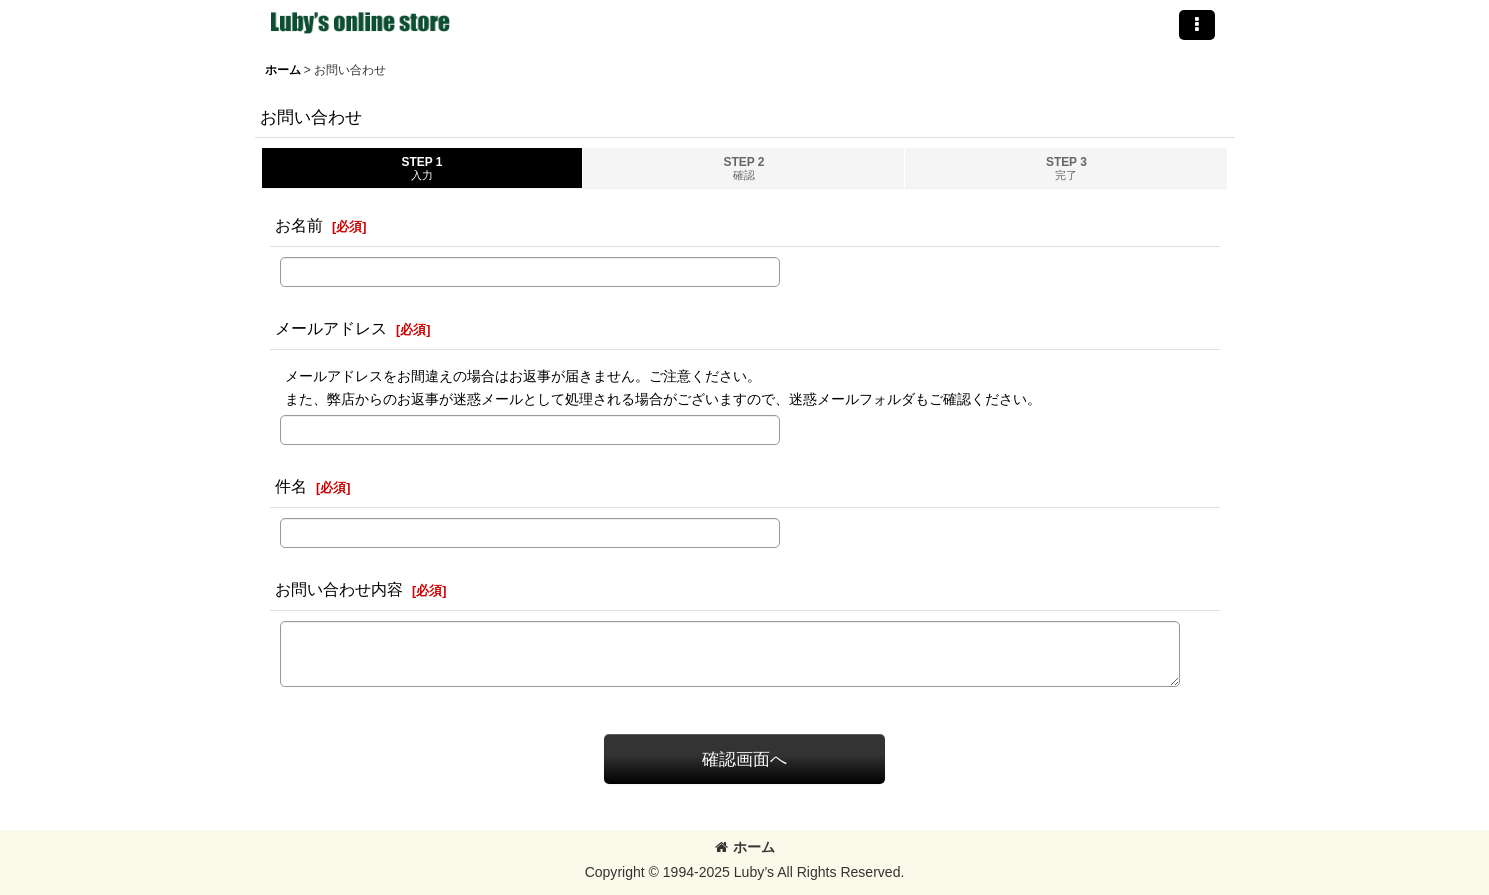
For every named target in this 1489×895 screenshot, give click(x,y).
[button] (1197, 25)
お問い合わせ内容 (339, 589)
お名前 (299, 225)
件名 (291, 486)
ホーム (745, 847)
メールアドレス (331, 328)
